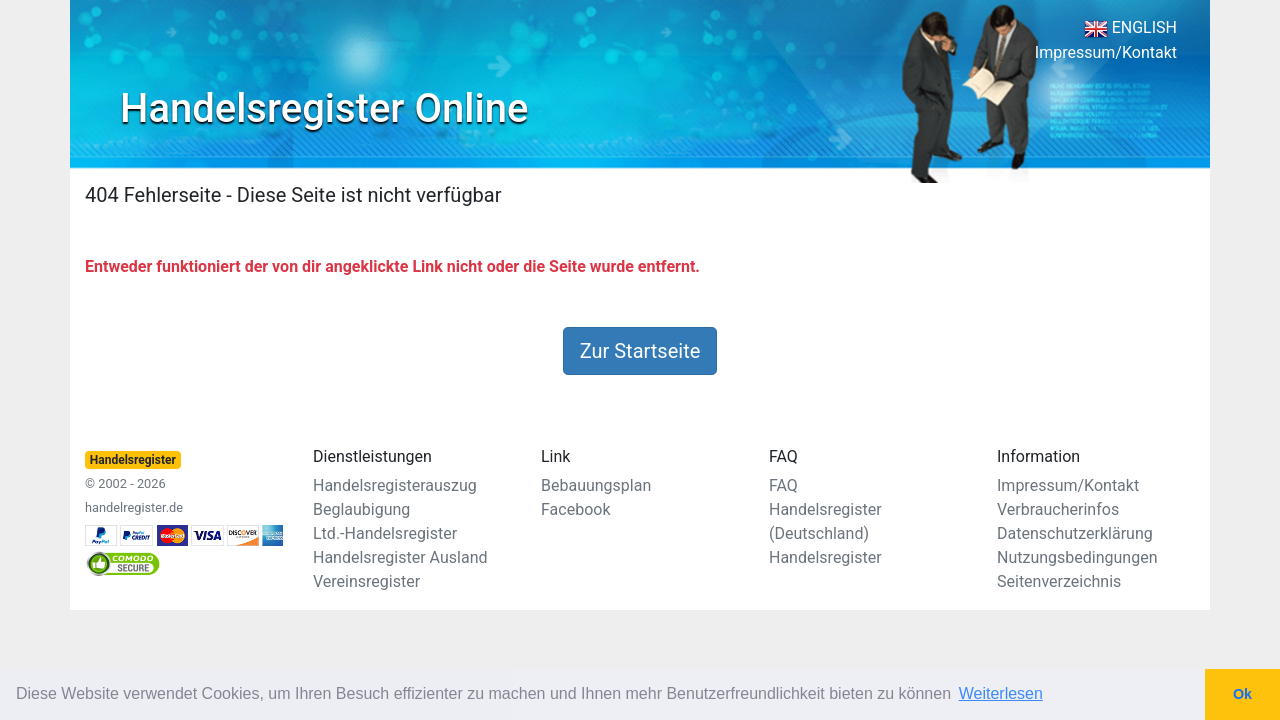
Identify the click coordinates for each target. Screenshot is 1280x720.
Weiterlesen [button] (1001, 693)
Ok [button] (1242, 694)
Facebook (575, 509)
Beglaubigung (361, 509)
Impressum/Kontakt (1106, 52)
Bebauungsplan (596, 485)
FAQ (783, 485)
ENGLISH (1130, 27)
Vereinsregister (366, 581)
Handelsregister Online (324, 108)
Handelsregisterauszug (395, 485)
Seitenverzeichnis (1059, 581)
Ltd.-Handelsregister (385, 533)
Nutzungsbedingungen (1077, 557)
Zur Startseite (640, 351)
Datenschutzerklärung (1075, 533)
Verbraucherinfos (1058, 509)
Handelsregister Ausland (400, 557)
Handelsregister (825, 557)
